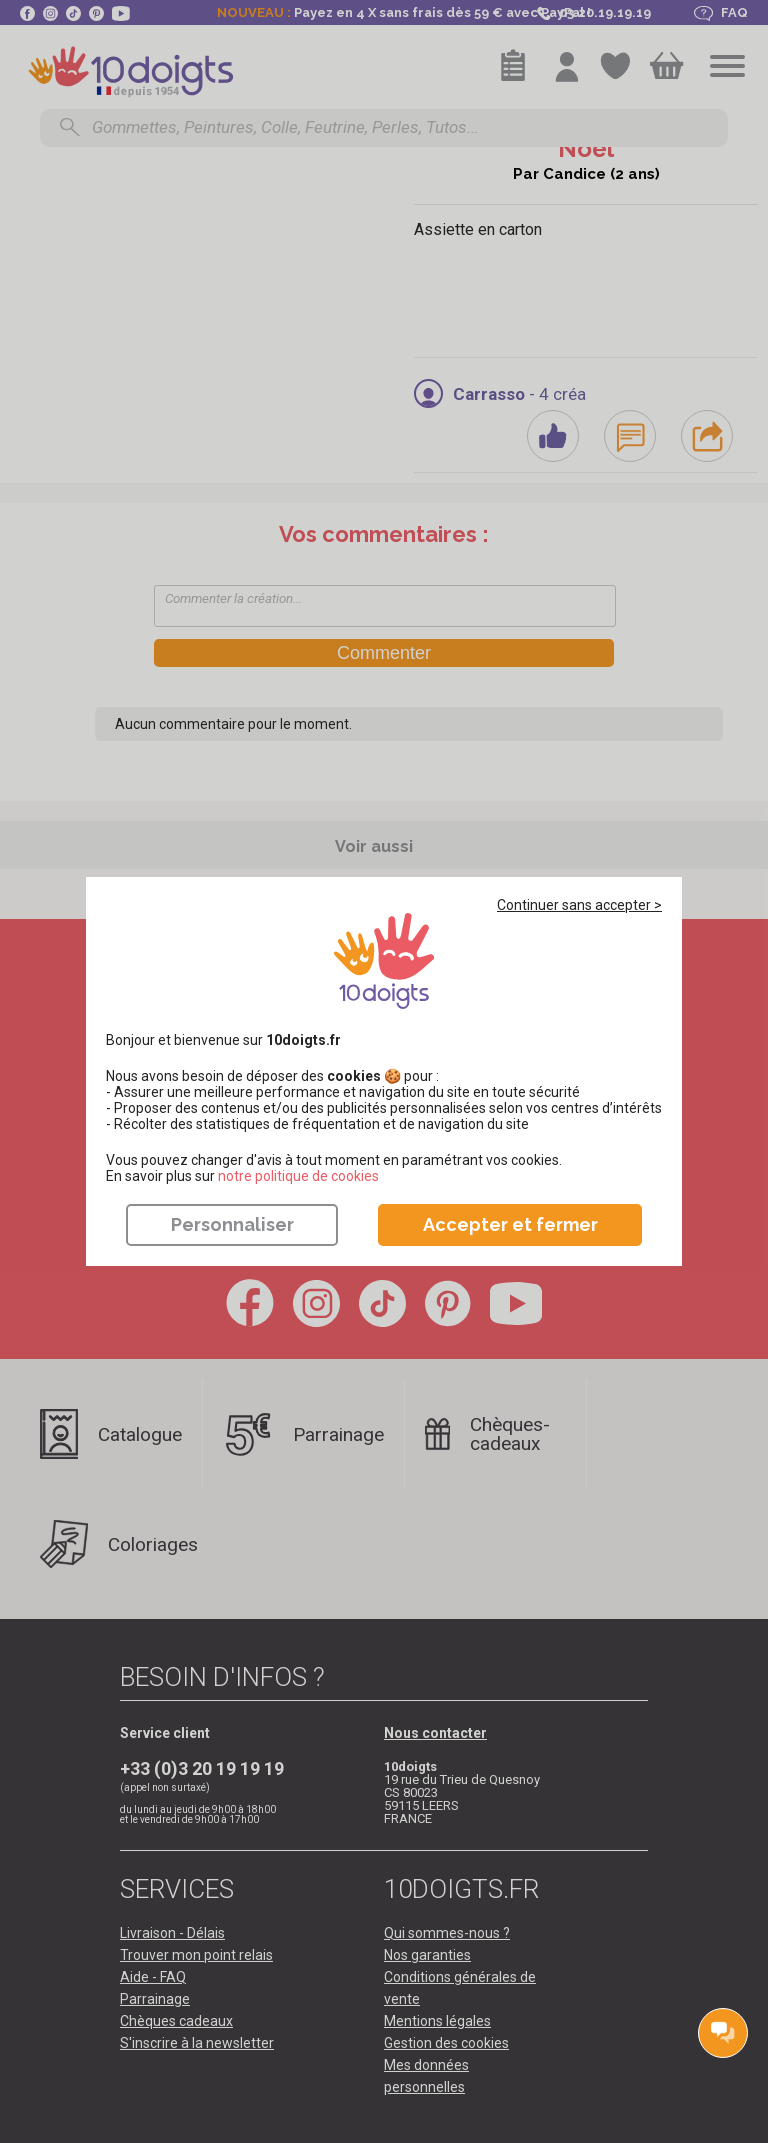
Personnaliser (232, 1224)
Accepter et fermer (510, 1224)
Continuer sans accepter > (579, 905)
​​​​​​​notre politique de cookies (298, 1176)
